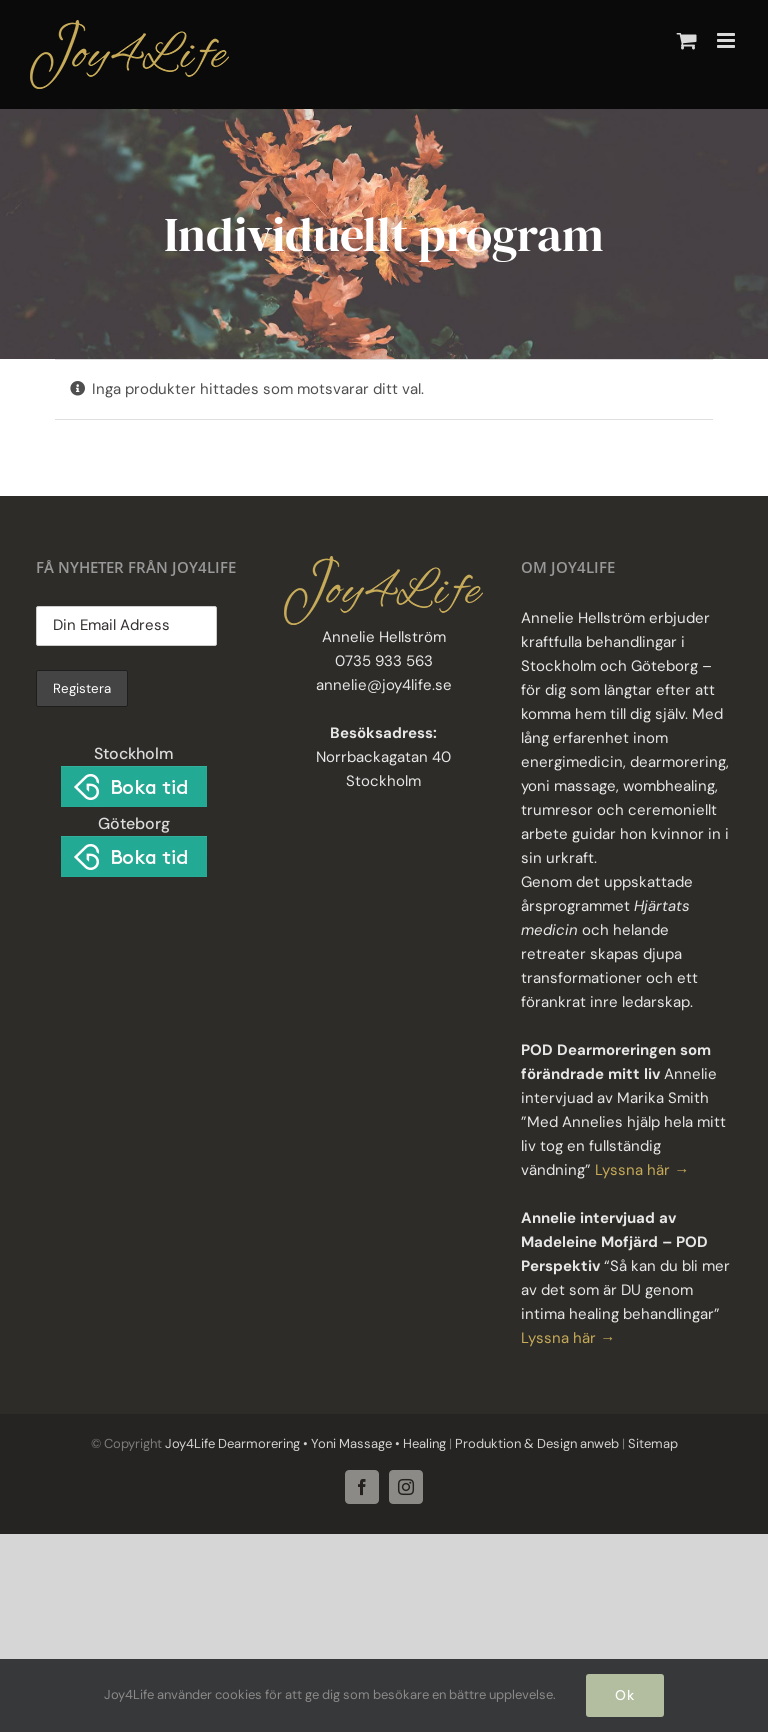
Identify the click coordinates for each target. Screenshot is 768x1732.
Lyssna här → (642, 1170)
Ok (625, 1695)
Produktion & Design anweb (537, 1443)
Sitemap (651, 1443)
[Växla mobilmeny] (727, 40)
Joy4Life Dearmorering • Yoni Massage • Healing (305, 1443)
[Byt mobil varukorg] (687, 40)
